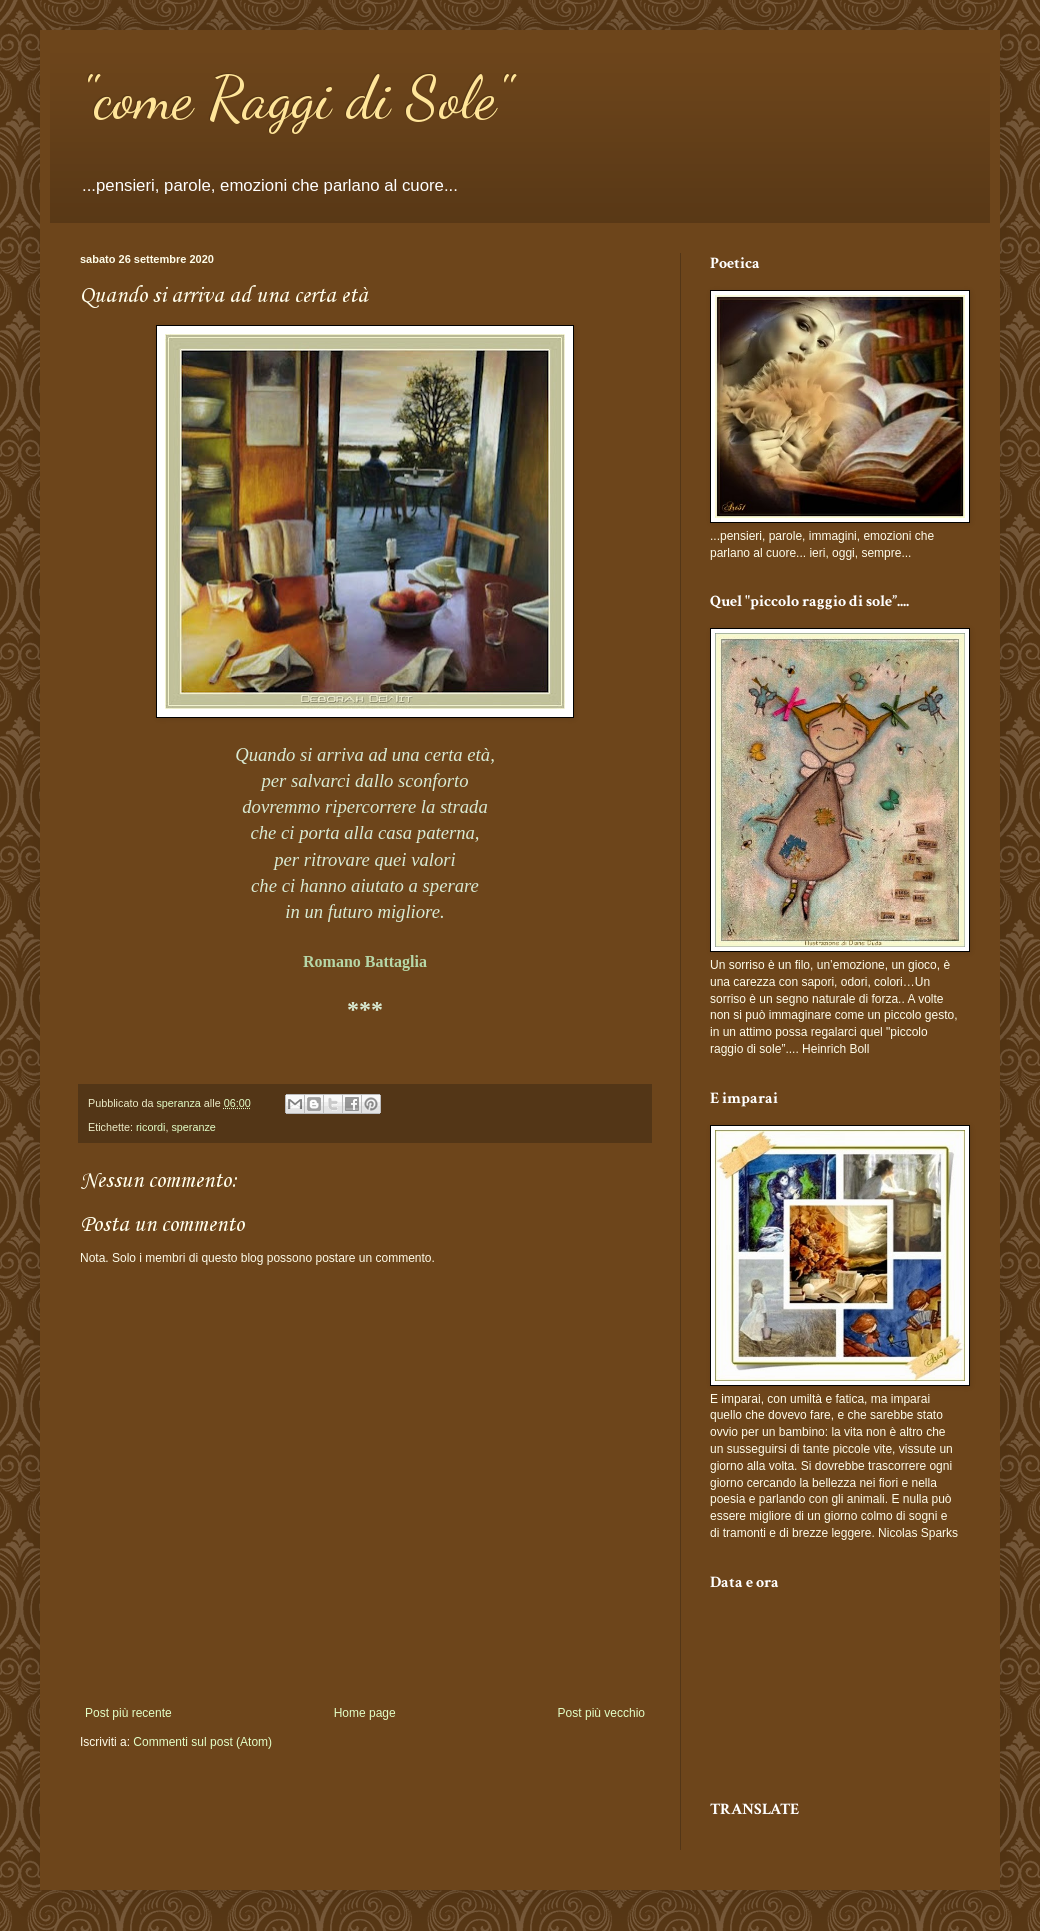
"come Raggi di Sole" (295, 98)
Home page (365, 1713)
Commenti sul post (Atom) (202, 1742)
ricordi (150, 1127)
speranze (193, 1127)
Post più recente (128, 1713)
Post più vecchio (601, 1713)
